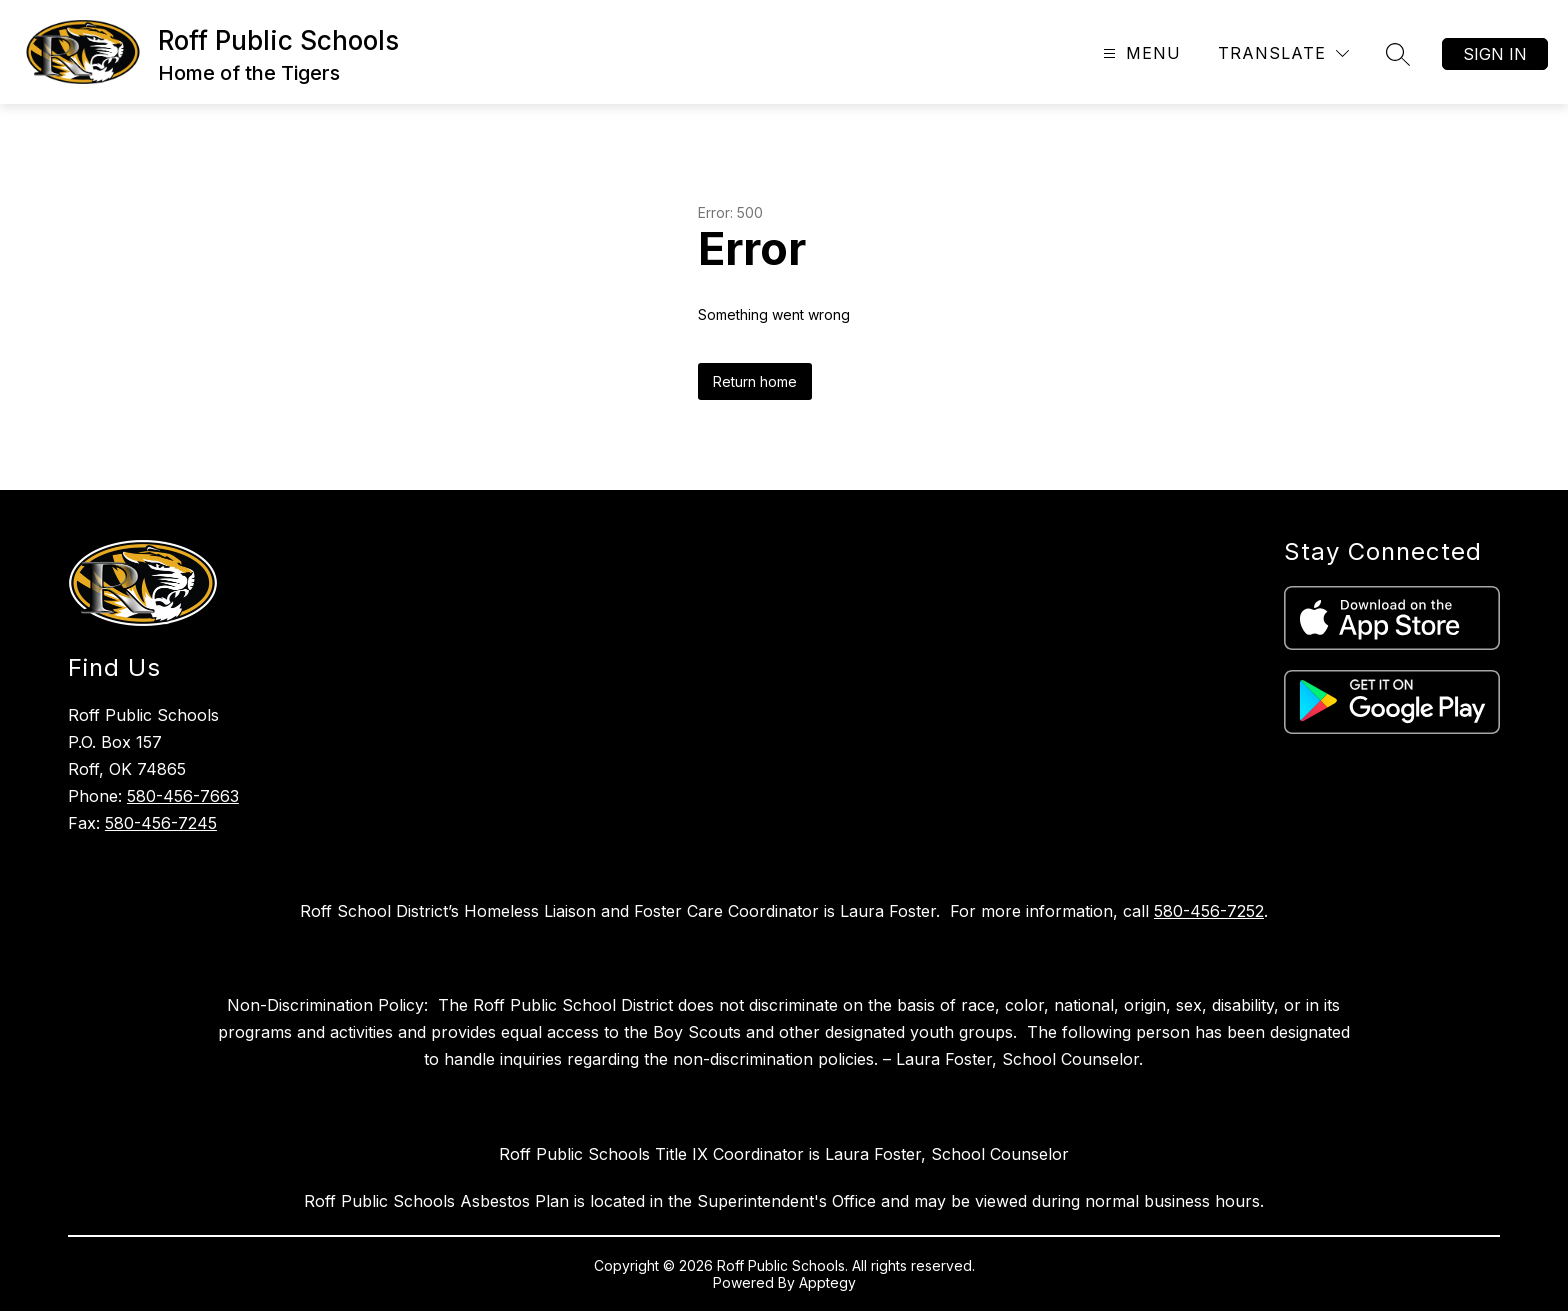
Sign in (1495, 54)
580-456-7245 (161, 823)
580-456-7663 (183, 796)
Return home (755, 381)
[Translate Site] (1283, 53)
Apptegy (827, 1282)
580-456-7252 (1209, 911)
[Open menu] (1139, 53)
